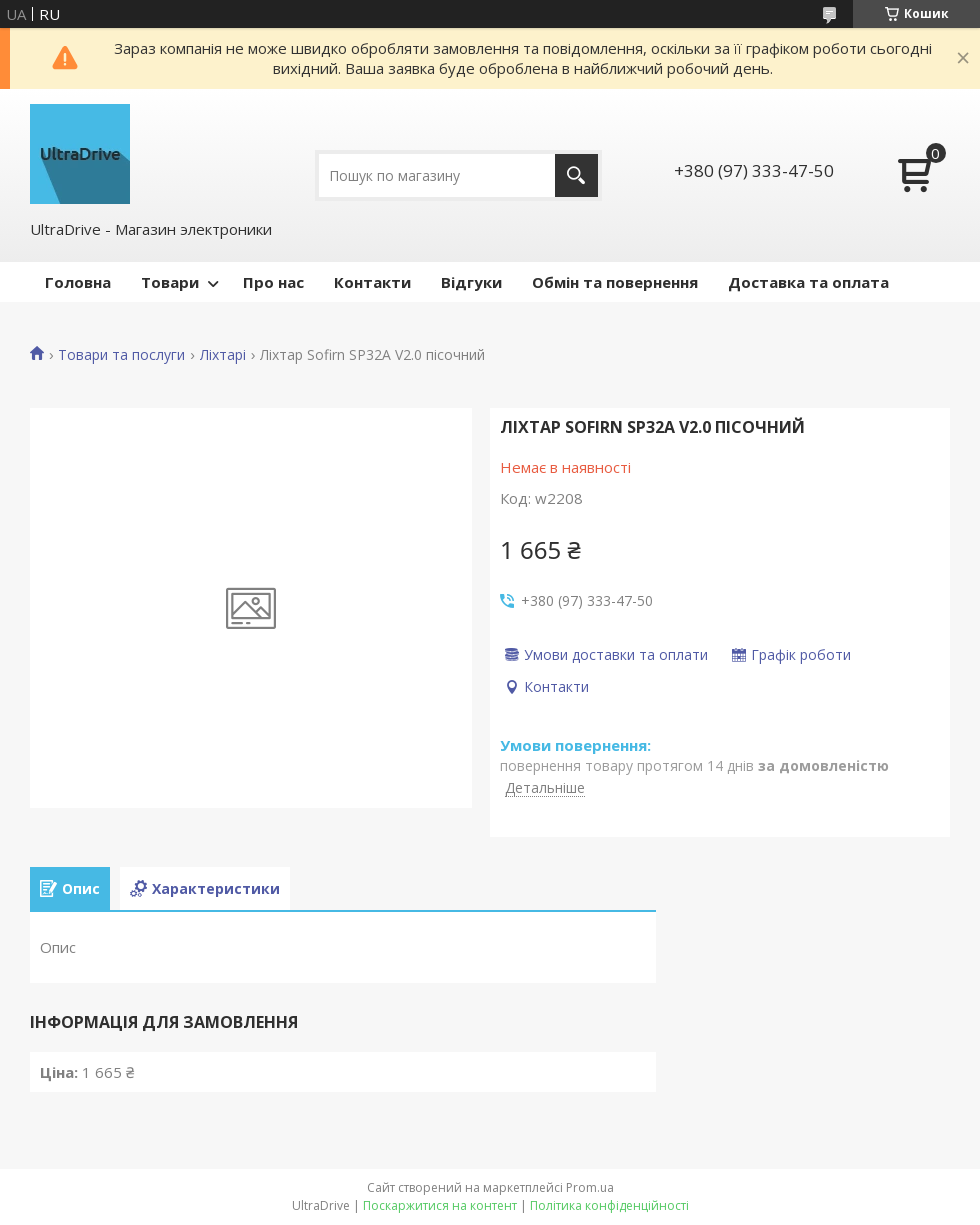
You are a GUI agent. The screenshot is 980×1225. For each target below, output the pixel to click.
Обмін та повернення (615, 282)
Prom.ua (590, 1187)
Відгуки (471, 282)
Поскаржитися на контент (440, 1205)
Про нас (273, 282)
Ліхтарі (223, 355)
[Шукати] (576, 175)
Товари (170, 282)
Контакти (372, 282)
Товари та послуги (121, 355)
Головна (78, 282)
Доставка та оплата (808, 282)
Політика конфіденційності (609, 1205)
